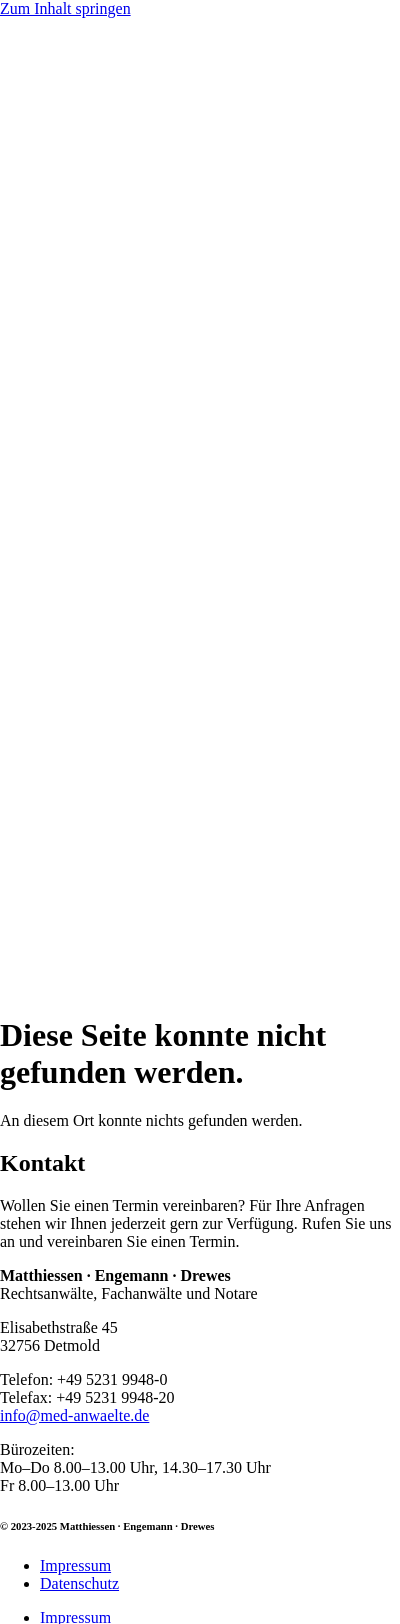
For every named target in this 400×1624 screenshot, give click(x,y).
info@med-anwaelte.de (74, 1415)
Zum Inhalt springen (65, 8)
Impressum (75, 1565)
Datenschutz (79, 1583)
